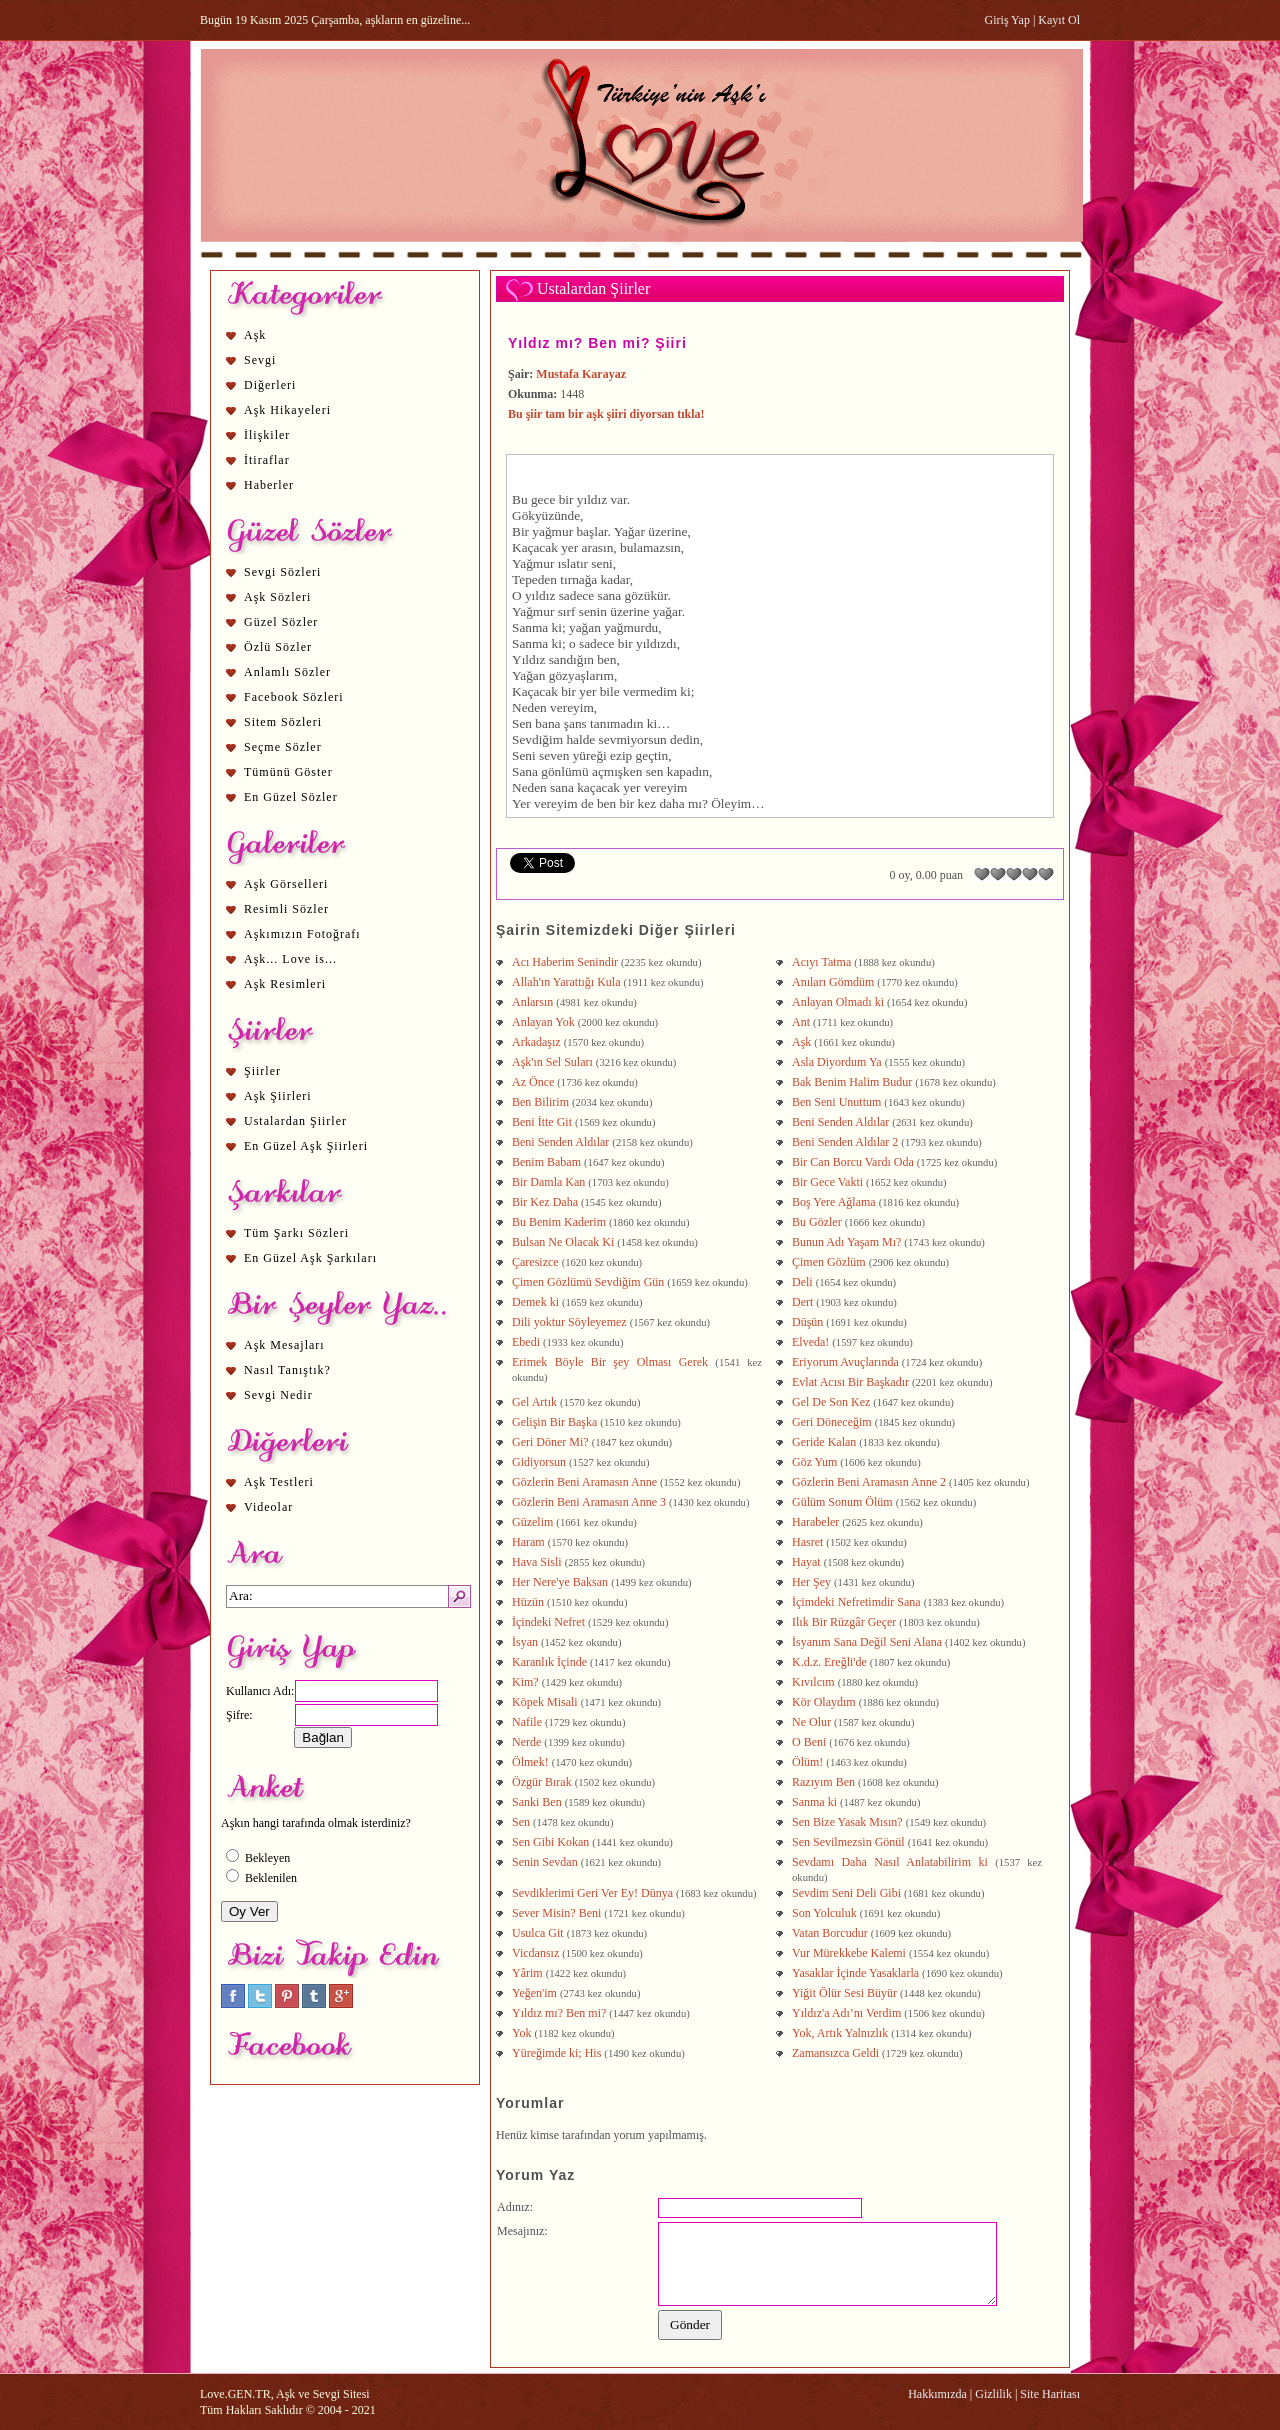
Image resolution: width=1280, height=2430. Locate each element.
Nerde (526, 1742)
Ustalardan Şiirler (295, 1121)
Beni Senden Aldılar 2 (845, 1142)
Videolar (268, 1507)
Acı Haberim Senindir (565, 962)
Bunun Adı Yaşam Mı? (846, 1242)
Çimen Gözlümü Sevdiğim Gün (588, 1282)
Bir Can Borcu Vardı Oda (853, 1162)
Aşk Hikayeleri (287, 410)
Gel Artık (534, 1402)
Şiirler (262, 1071)
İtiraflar (267, 460)
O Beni (809, 1742)
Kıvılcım (813, 1682)
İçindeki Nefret (548, 1622)
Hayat (806, 1562)
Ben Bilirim (540, 1102)
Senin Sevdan (545, 1862)
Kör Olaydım (824, 1702)
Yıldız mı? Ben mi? (559, 2013)
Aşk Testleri (279, 1482)
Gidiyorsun (539, 1462)
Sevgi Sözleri (282, 572)
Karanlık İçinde (549, 1662)
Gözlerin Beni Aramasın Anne (584, 1482)
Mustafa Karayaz (581, 374)
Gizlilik (993, 2394)
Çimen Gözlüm (829, 1262)
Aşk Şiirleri (278, 1096)
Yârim (527, 1973)
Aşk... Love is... (290, 959)
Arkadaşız (536, 1042)
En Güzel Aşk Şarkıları (310, 1258)
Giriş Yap (1007, 20)
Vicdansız (535, 1953)
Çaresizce (535, 1262)
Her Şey (811, 1582)
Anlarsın (532, 1002)
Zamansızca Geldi (835, 2053)
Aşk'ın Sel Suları (552, 1062)
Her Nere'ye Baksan (560, 1582)
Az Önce (533, 1082)
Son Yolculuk (824, 1913)
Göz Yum (814, 1462)
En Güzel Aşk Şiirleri (306, 1146)
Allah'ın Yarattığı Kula (566, 982)
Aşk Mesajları (284, 1345)
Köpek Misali (545, 1702)
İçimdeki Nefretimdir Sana (856, 1602)
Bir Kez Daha (545, 1202)
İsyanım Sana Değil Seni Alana (867, 1642)
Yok (521, 2033)
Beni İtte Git (542, 1122)
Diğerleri (270, 385)
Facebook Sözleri (294, 697)
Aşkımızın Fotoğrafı (302, 934)
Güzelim (532, 1522)
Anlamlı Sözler (287, 672)
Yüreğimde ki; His (556, 2053)
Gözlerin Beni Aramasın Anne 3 (589, 1502)
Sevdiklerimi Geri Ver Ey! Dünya (592, 1893)
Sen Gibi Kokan (550, 1842)
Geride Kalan (824, 1442)
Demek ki (535, 1302)
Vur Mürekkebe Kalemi (849, 1953)
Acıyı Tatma (821, 962)
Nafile (527, 1722)
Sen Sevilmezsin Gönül (848, 1842)
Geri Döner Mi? (550, 1442)
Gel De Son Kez (831, 1402)
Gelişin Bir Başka (554, 1422)
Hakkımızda (937, 2394)
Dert (802, 1302)
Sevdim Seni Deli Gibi (846, 1893)
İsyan (525, 1642)
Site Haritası (1050, 2394)
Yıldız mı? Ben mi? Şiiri (597, 343)
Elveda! (810, 1342)
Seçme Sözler (283, 747)
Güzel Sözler (281, 622)
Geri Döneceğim (832, 1422)
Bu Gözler (817, 1222)
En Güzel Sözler (291, 797)
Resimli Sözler (286, 909)
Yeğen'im (534, 1993)
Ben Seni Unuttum (836, 1102)
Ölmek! (530, 1762)
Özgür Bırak (542, 1782)
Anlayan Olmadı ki (838, 1002)
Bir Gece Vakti (827, 1182)
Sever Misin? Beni (556, 1913)
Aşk (255, 335)
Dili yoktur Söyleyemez (569, 1322)
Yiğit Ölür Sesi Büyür (844, 1993)
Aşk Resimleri (285, 984)
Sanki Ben (537, 1802)
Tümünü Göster (288, 772)
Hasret (807, 1542)
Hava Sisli (537, 1562)
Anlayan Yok (543, 1022)
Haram (528, 1542)
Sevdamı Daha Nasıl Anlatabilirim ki (890, 1862)
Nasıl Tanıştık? (287, 1370)
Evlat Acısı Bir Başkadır (850, 1382)
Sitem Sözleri (283, 722)
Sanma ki (814, 1802)
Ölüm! (807, 1762)
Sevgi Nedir (278, 1395)
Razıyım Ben (823, 1782)
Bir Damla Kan (548, 1182)
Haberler (269, 485)
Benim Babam (546, 1162)
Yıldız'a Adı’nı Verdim (846, 2013)
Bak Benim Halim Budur (852, 1082)
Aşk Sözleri (277, 597)
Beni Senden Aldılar (840, 1122)
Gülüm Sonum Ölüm (842, 1502)
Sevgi (260, 360)
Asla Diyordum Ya (837, 1062)
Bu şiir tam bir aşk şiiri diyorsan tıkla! (606, 414)
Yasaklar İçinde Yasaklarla (855, 1973)
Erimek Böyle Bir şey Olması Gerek (610, 1362)
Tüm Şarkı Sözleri (296, 1233)
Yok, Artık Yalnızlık (840, 2033)
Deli (802, 1282)
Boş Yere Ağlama (834, 1202)
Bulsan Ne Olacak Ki (563, 1242)
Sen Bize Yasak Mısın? (847, 1822)
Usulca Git (538, 1933)
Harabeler (815, 1522)
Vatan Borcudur (830, 1933)
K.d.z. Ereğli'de (829, 1662)
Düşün (807, 1322)
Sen (521, 1822)
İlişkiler (267, 435)
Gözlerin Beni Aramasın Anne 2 (869, 1482)
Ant (801, 1022)
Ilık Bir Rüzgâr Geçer (844, 1622)
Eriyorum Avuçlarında (845, 1362)
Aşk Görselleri (286, 884)
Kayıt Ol (1059, 20)
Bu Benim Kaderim (559, 1222)
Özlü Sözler (278, 647)
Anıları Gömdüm (833, 982)
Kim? (525, 1682)
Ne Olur (811, 1722)
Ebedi (526, 1342)
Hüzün (528, 1602)
